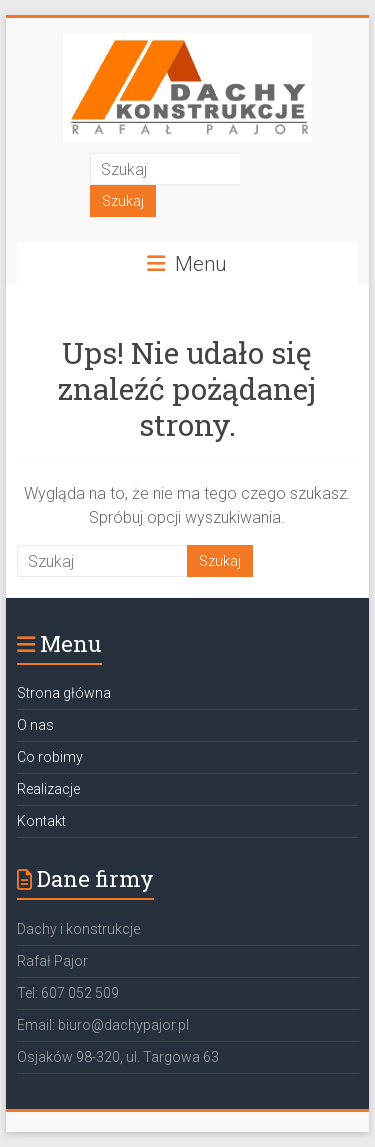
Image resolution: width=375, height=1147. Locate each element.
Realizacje (48, 789)
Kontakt (41, 821)
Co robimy (50, 757)
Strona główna (64, 693)
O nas (35, 725)
